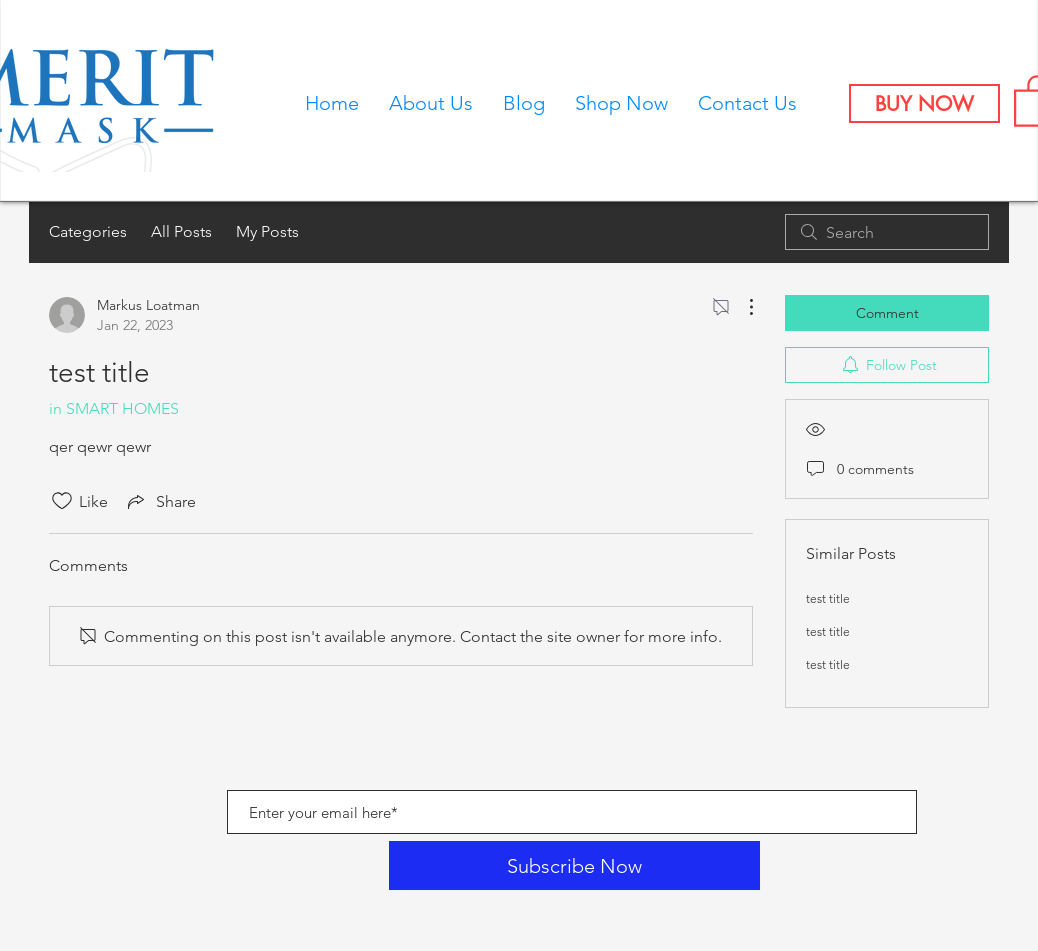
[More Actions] (741, 307)
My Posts (267, 231)
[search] (887, 232)
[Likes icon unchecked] (62, 501)
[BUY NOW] (924, 103)
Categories (88, 231)
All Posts (181, 231)
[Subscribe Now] (574, 865)
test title (828, 598)
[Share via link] (160, 501)
